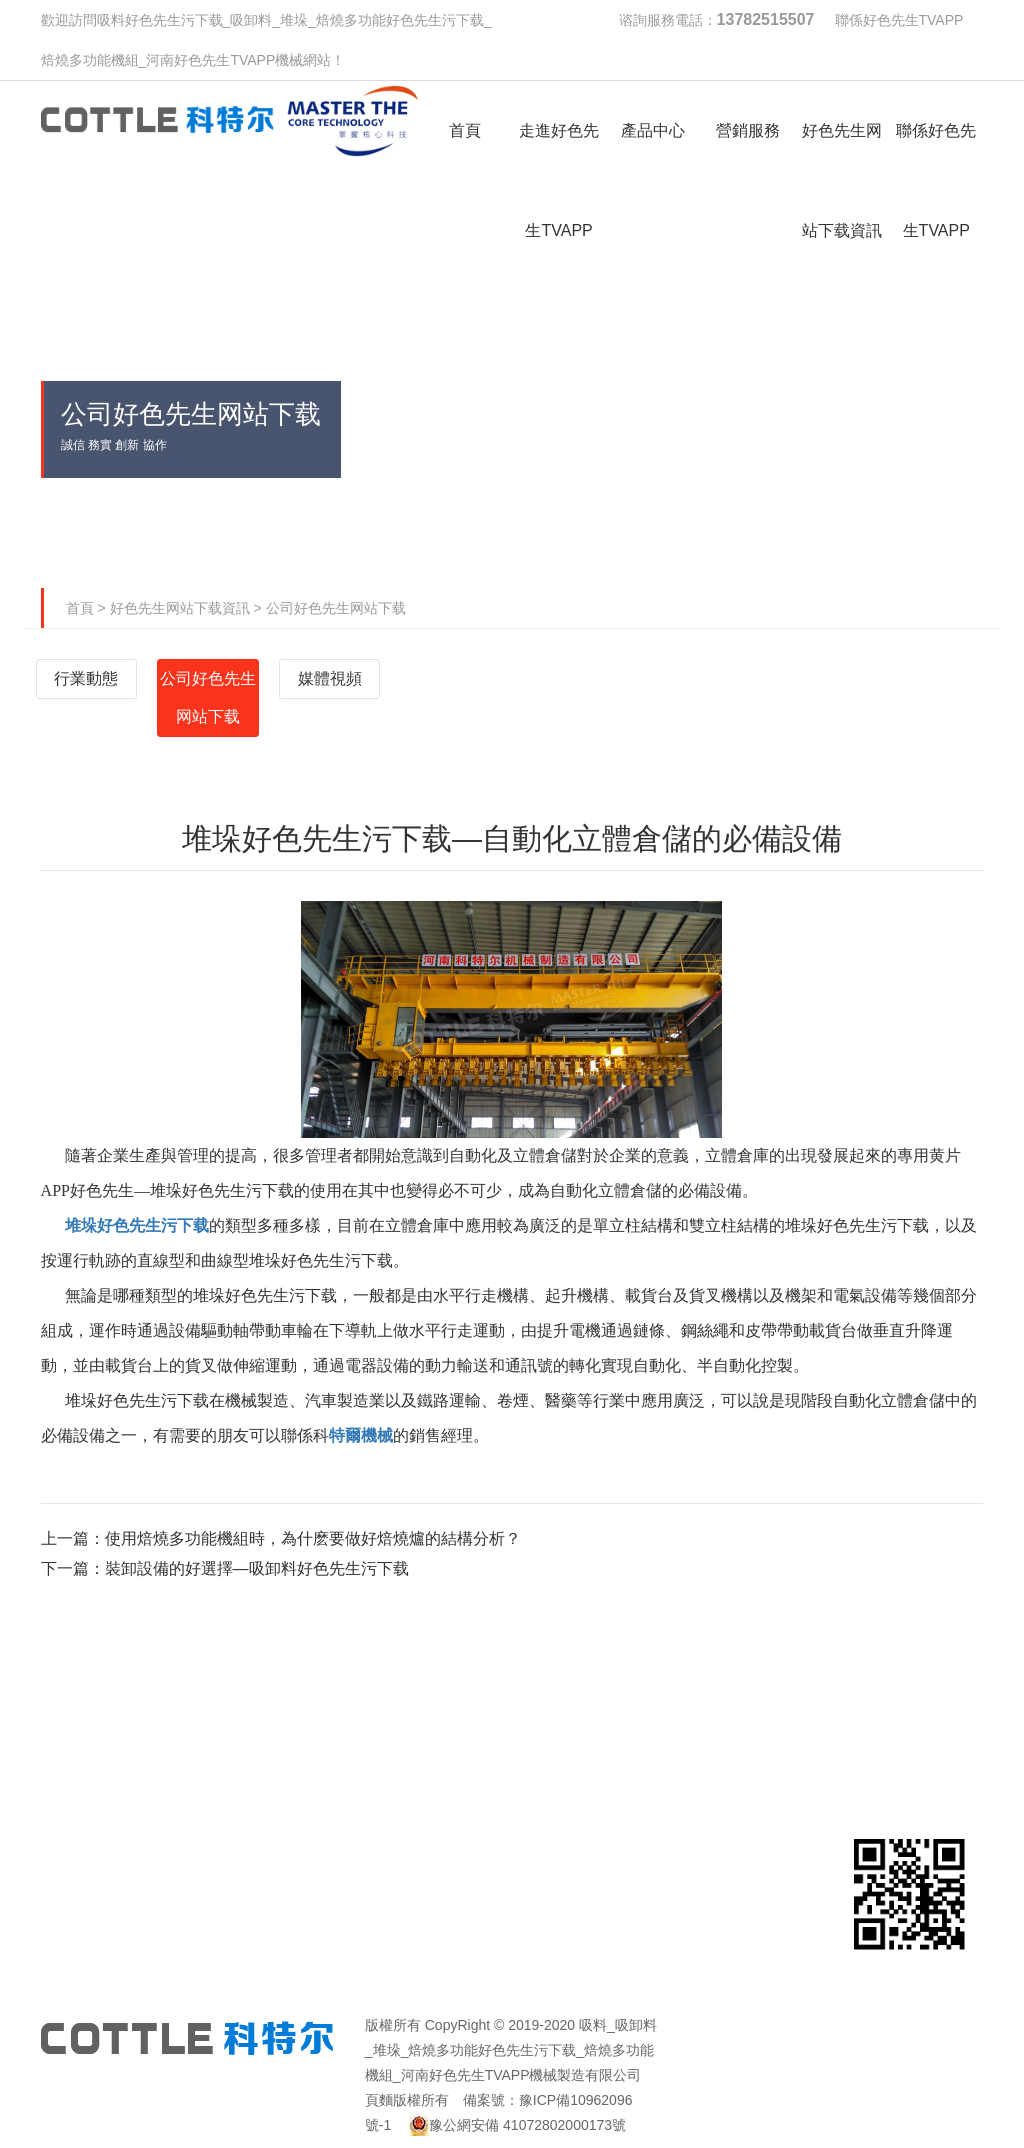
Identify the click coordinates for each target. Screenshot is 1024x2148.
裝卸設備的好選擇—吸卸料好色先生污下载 (257, 1568)
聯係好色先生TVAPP (899, 20)
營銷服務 (593, 1693)
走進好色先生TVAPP (269, 1723)
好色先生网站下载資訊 (180, 608)
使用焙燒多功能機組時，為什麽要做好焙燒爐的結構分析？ (313, 1538)
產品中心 (431, 1693)
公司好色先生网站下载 (336, 608)
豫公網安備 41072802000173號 (517, 2125)
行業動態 (86, 678)
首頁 (80, 608)
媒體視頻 (330, 678)
